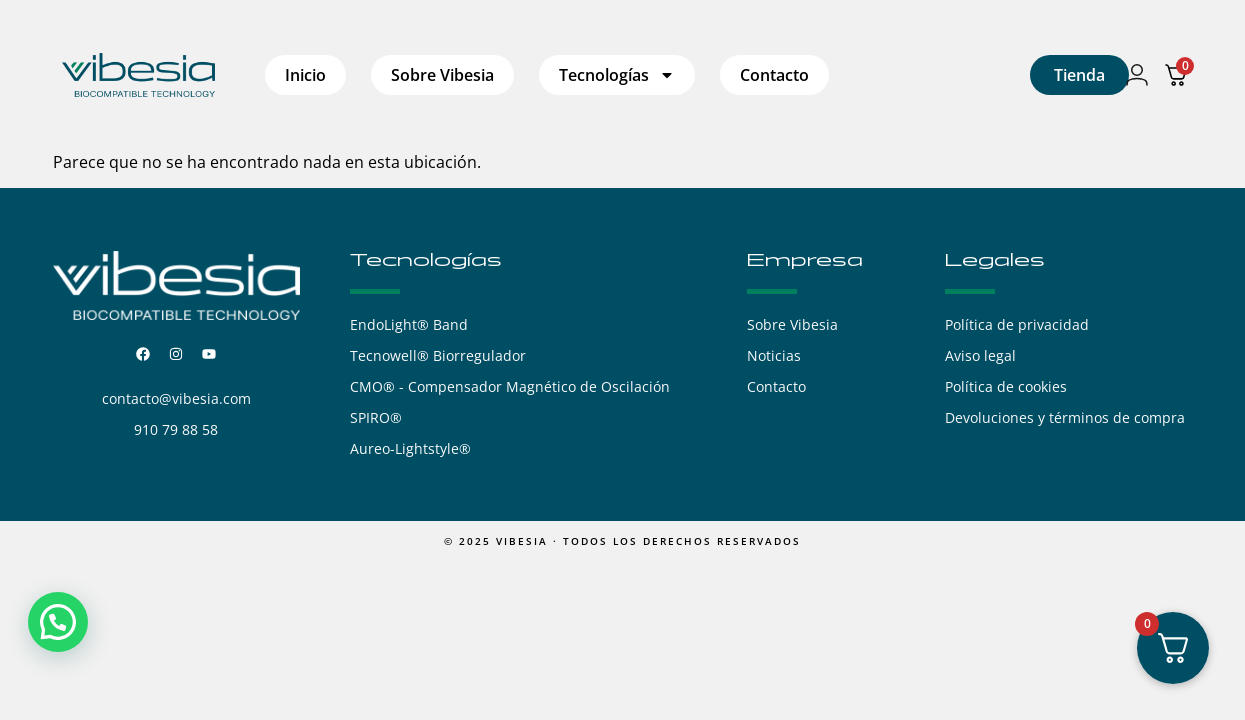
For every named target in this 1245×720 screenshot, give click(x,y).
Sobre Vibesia (442, 75)
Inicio (305, 75)
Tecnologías (617, 75)
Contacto (774, 75)
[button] (58, 622)
